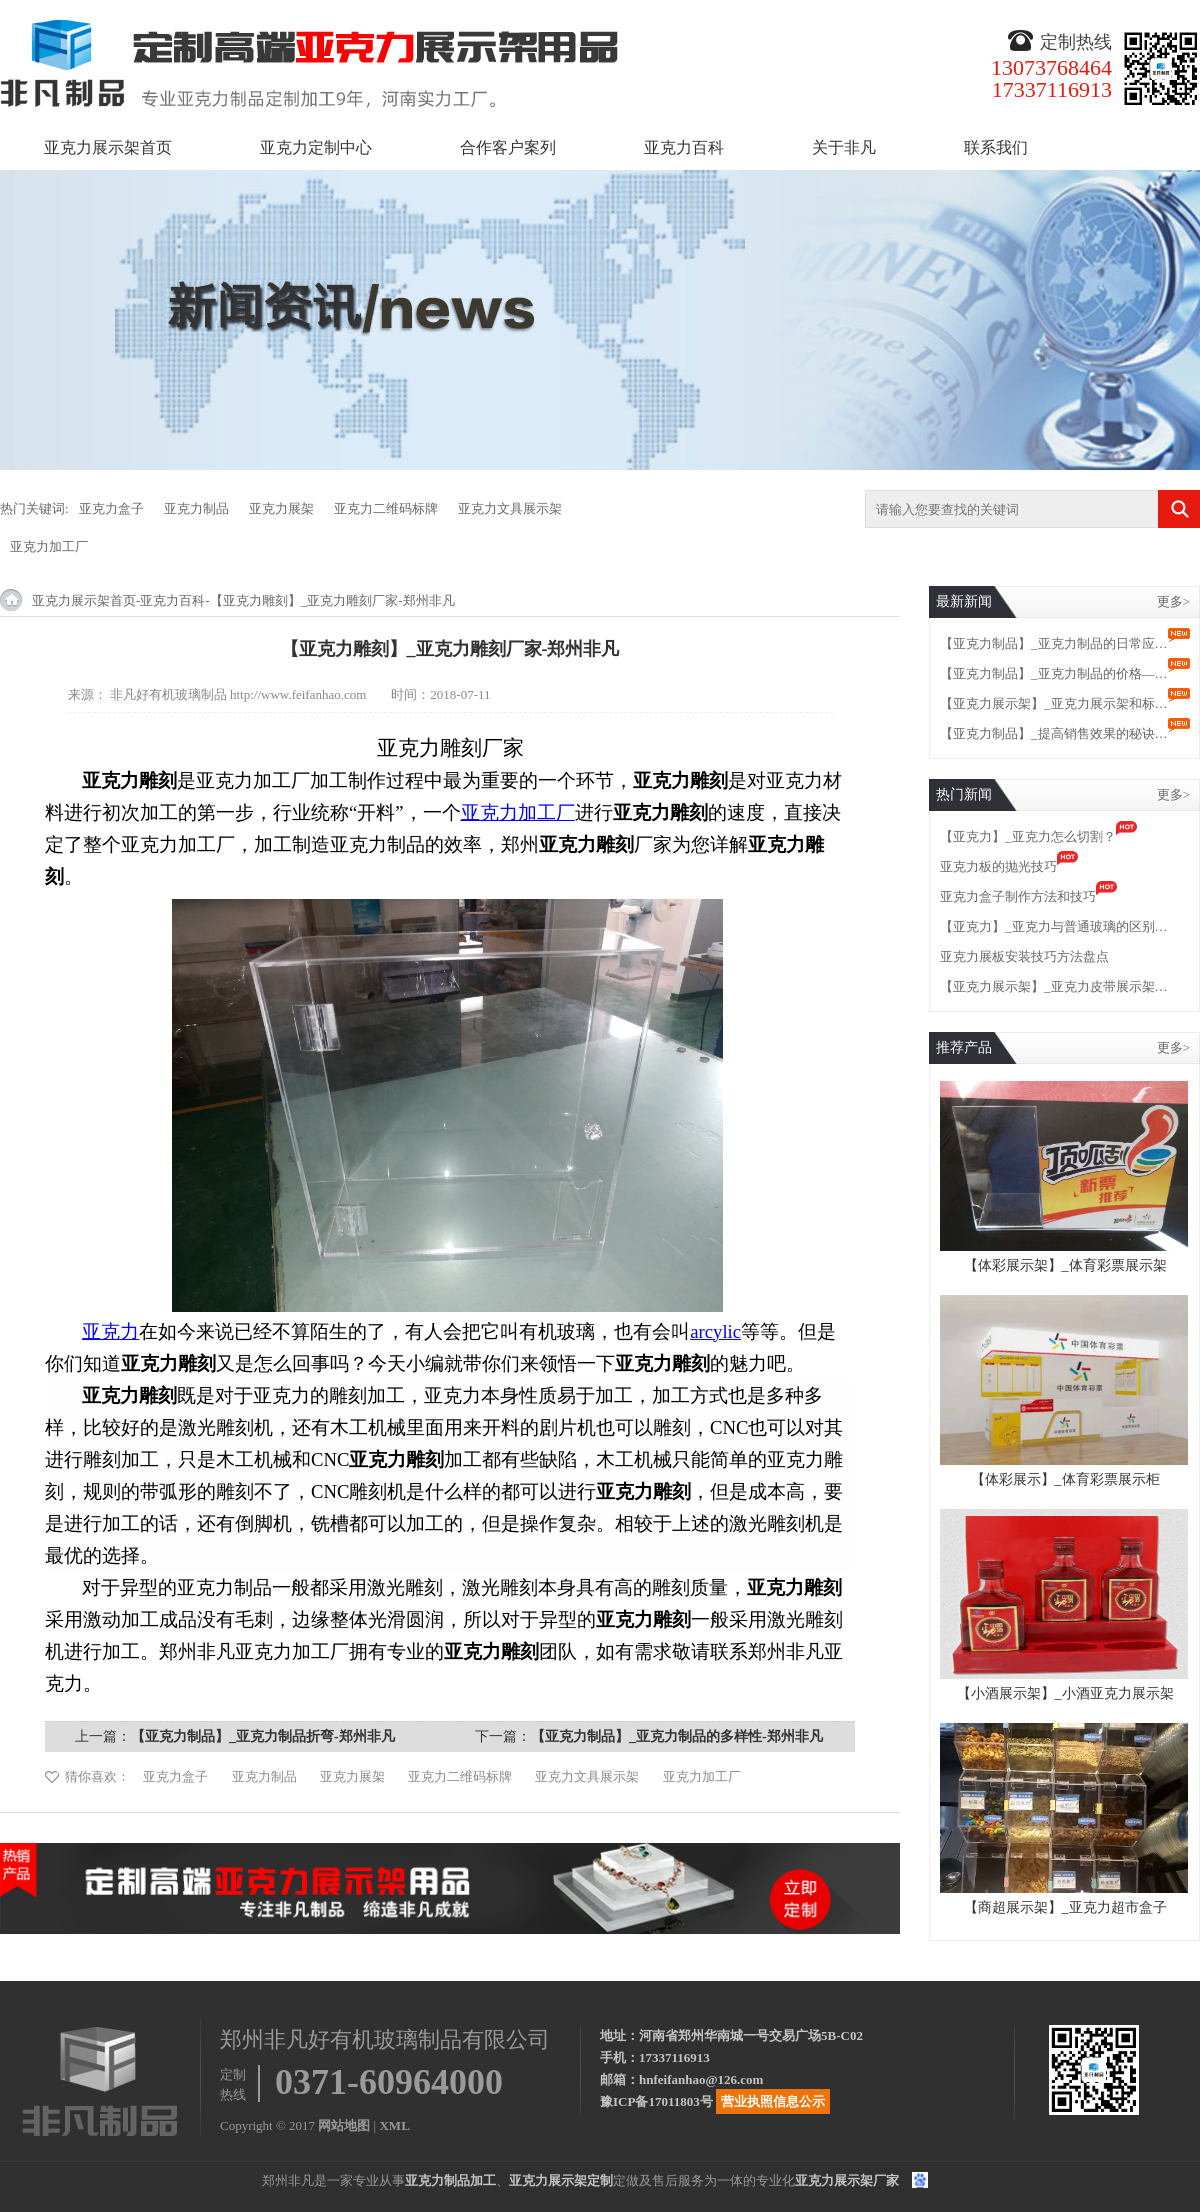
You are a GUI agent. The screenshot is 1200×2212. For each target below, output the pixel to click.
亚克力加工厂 (49, 546)
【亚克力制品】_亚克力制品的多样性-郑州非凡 (677, 1736)
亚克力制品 (196, 508)
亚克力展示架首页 (108, 147)
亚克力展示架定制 (561, 2180)
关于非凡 (844, 147)
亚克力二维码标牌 (386, 508)
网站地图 (344, 2125)
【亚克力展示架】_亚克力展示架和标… (1054, 703)
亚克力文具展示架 (510, 508)
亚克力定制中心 (316, 147)
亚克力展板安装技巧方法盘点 (1024, 956)
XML (394, 2125)
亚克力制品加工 (450, 2180)
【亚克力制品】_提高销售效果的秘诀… (1054, 733)
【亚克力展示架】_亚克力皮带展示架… (1054, 986)
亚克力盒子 (111, 508)
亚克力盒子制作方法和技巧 (1018, 896)
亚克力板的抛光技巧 (998, 866)
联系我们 (996, 147)
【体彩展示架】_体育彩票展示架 (1065, 1265)
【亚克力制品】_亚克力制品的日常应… (1054, 643)
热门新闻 (964, 794)
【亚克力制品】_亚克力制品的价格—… (1054, 673)
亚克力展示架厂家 (847, 2180)
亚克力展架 (281, 508)
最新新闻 (964, 601)
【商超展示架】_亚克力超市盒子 (1065, 1907)
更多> (1173, 601)
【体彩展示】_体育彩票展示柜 (1065, 1479)
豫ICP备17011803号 (656, 2101)
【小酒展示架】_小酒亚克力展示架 (1065, 1693)
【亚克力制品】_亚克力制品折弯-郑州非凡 (263, 1736)
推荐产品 (964, 1047)
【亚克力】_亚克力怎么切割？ (1028, 836)
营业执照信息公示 (773, 2101)
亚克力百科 (684, 147)
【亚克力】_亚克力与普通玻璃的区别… (1054, 926)
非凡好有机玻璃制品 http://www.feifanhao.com (238, 694)
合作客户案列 (508, 147)
